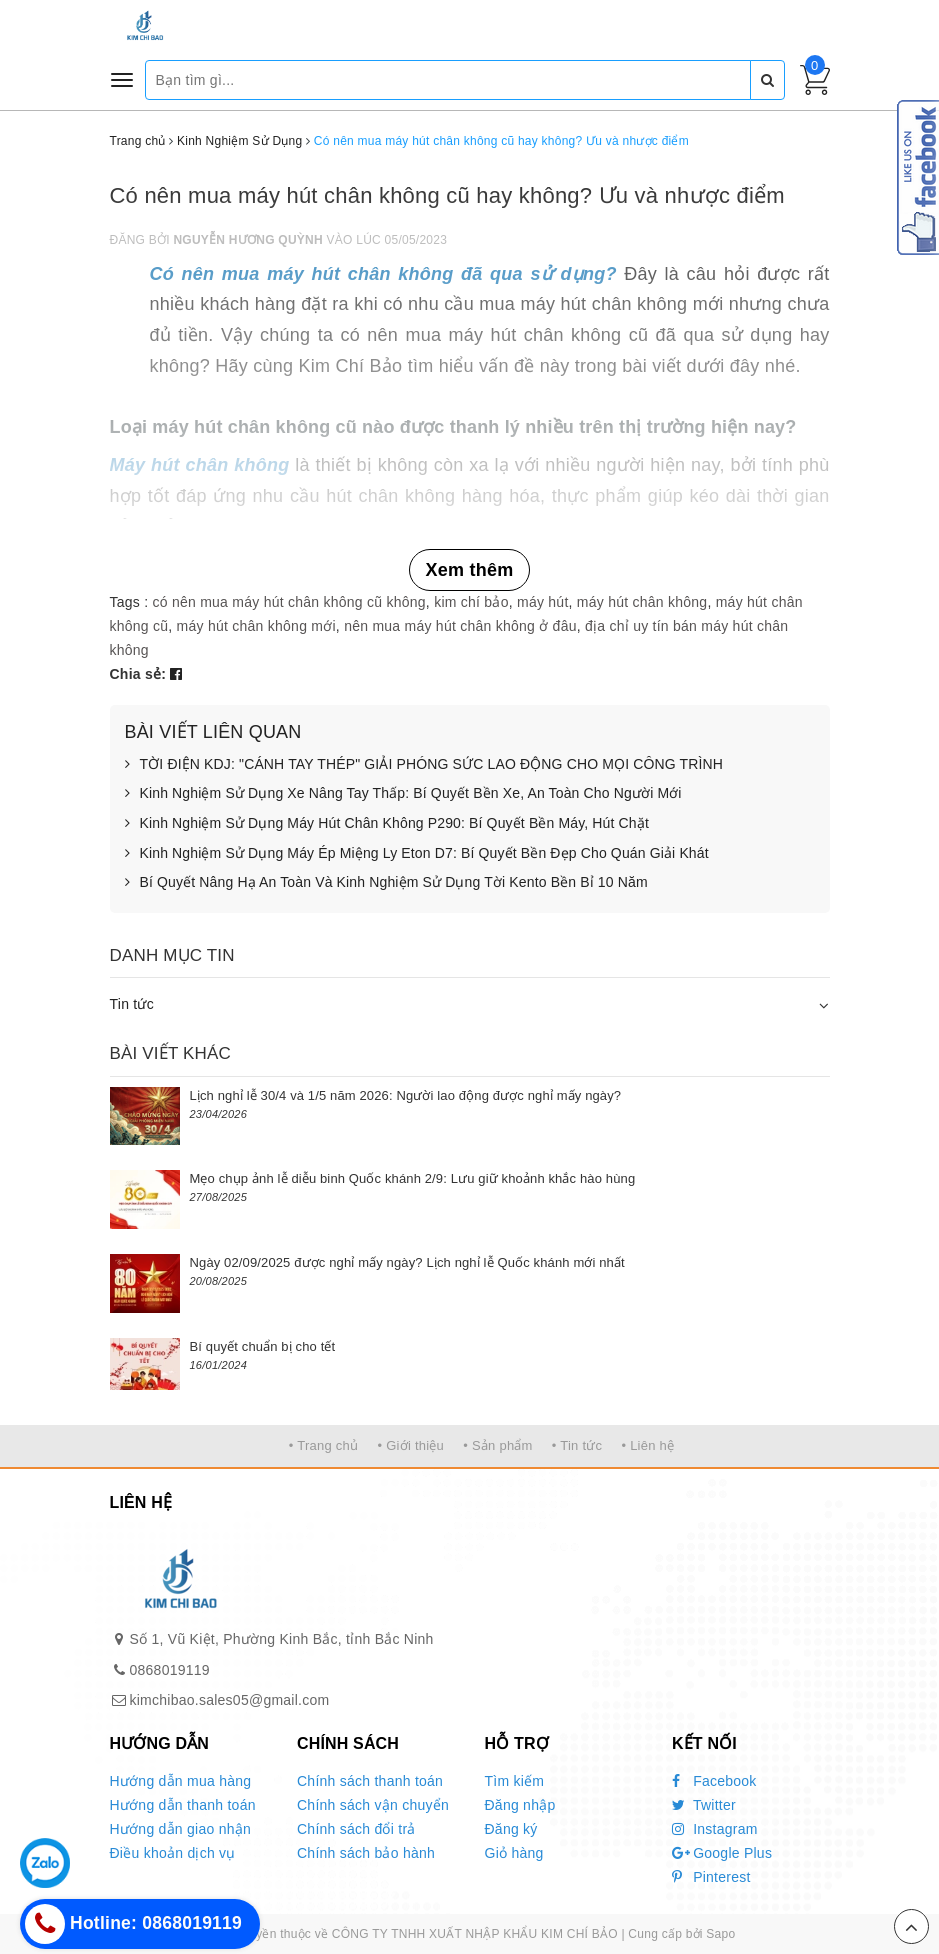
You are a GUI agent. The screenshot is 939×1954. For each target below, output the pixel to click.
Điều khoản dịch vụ (173, 1853)
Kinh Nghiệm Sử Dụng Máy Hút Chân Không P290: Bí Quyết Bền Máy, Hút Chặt (387, 824)
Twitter (704, 1805)
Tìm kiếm (515, 1781)
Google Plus (722, 1853)
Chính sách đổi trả (356, 1829)
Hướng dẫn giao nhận (181, 1829)
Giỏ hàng (514, 1853)
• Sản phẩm (497, 1445)
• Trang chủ (324, 1445)
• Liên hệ (647, 1445)
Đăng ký (511, 1829)
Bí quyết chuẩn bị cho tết (263, 1346)
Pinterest (711, 1877)
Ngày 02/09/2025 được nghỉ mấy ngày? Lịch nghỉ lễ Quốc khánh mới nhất (407, 1262)
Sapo (720, 1934)
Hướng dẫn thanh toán (183, 1805)
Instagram (715, 1829)
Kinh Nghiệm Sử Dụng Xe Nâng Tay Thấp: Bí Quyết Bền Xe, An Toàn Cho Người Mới (403, 794)
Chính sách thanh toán (370, 1781)
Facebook (714, 1781)
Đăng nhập (520, 1805)
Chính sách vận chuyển (373, 1805)
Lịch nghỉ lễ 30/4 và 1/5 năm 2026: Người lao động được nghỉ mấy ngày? (406, 1095)
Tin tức (132, 1004)
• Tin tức (577, 1445)
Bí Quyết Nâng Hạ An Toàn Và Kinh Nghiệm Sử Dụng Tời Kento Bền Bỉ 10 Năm (386, 883)
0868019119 (170, 1670)
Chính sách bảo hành (366, 1853)
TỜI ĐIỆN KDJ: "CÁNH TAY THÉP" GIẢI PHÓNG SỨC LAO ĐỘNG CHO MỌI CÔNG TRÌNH (424, 765)
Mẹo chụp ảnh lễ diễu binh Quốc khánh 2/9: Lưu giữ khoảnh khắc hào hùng (413, 1178)
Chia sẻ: (138, 674)
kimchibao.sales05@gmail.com (230, 1700)
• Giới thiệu (410, 1445)
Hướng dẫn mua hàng (181, 1781)
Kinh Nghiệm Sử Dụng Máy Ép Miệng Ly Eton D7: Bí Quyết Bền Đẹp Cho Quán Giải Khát (417, 854)
